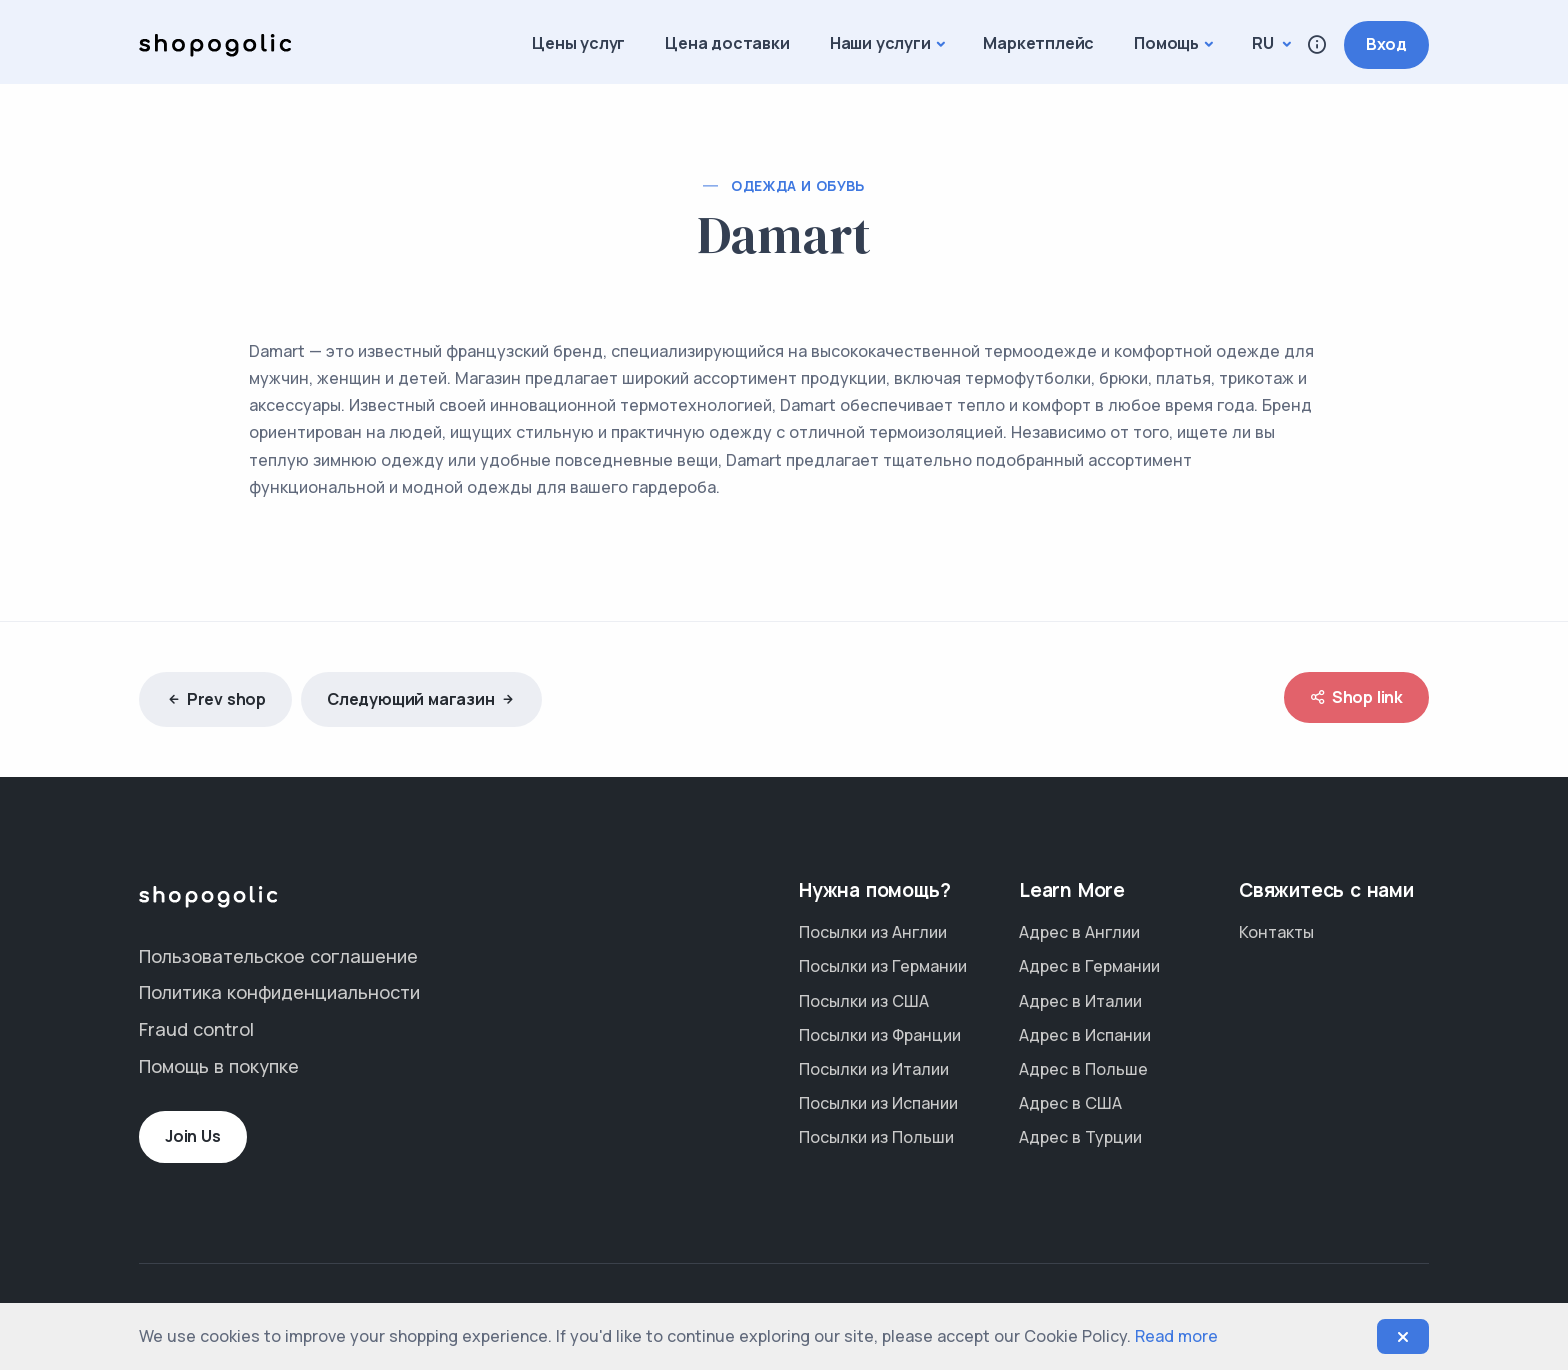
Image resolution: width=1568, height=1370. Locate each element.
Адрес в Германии (1089, 966)
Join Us (193, 1136)
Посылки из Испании (878, 1103)
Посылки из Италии (874, 1069)
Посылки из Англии (873, 932)
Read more (1176, 1336)
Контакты (1276, 932)
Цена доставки (727, 43)
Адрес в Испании (1085, 1035)
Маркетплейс (1038, 43)
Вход (1386, 44)
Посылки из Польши (876, 1137)
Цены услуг (578, 43)
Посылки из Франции (880, 1035)
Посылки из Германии (883, 966)
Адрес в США (1070, 1103)
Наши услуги (880, 43)
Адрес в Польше (1083, 1069)
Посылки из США (864, 1001)
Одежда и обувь (798, 185)
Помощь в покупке (219, 1066)
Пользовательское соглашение (278, 956)
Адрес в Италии (1080, 1001)
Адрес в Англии (1079, 932)
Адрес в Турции (1080, 1137)
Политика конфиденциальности (279, 992)
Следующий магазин (421, 699)
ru (1264, 43)
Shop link (1356, 697)
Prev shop (215, 699)
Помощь (1166, 43)
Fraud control (196, 1029)
